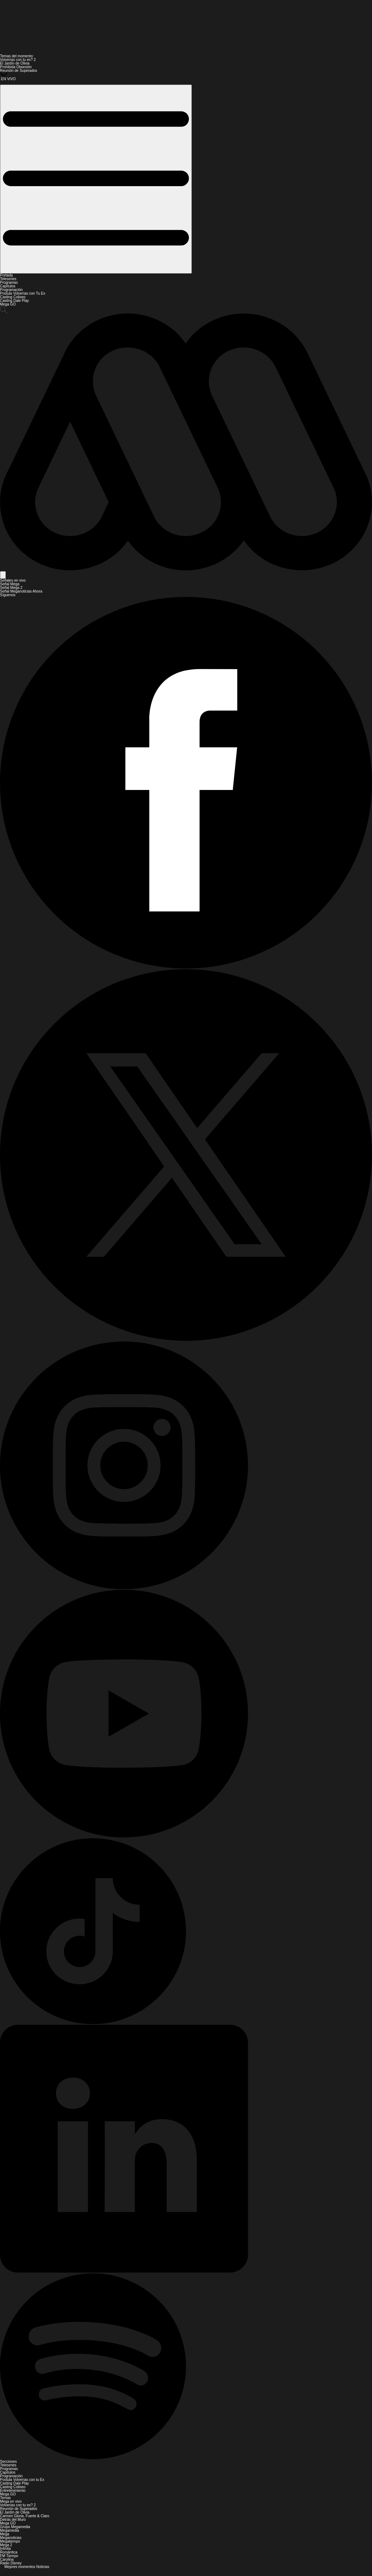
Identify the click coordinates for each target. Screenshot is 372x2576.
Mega (4, 2534)
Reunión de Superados (18, 71)
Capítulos (7, 286)
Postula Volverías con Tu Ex (22, 293)
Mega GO (8, 304)
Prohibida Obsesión (16, 67)
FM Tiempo (9, 2556)
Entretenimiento (12, 2491)
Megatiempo (10, 2541)
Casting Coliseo (12, 297)
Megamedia (9, 2530)
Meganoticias (10, 2538)
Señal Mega (9, 584)
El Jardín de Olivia (14, 63)
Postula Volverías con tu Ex (22, 2480)
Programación (11, 290)
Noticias (42, 2567)
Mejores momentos (19, 2567)
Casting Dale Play (14, 301)
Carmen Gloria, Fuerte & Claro (24, 2516)
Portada (6, 275)
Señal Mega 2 (11, 588)
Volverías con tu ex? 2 (18, 60)
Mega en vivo (10, 2501)
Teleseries (8, 279)
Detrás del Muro (13, 2520)
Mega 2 (6, 2545)
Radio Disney (10, 2563)
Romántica (8, 2552)
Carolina (6, 2559)
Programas (9, 282)
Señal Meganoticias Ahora (21, 591)
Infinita (5, 2549)
